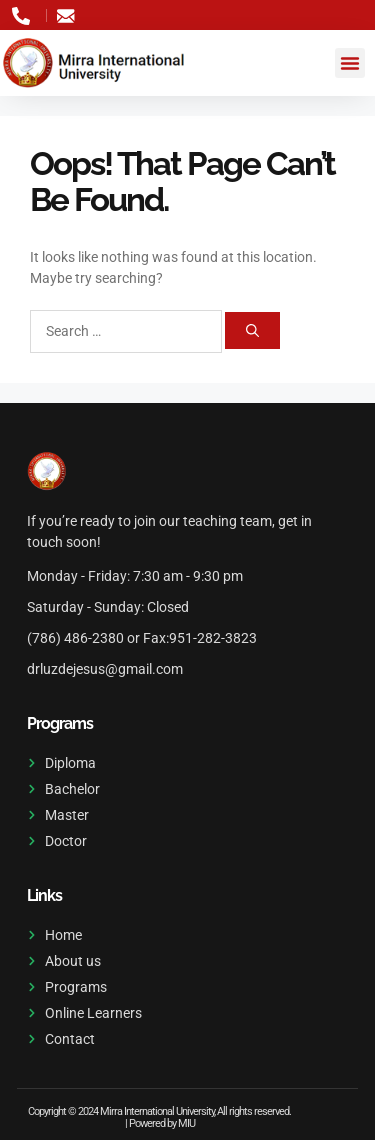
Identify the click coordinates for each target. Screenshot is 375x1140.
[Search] (252, 330)
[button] (350, 63)
